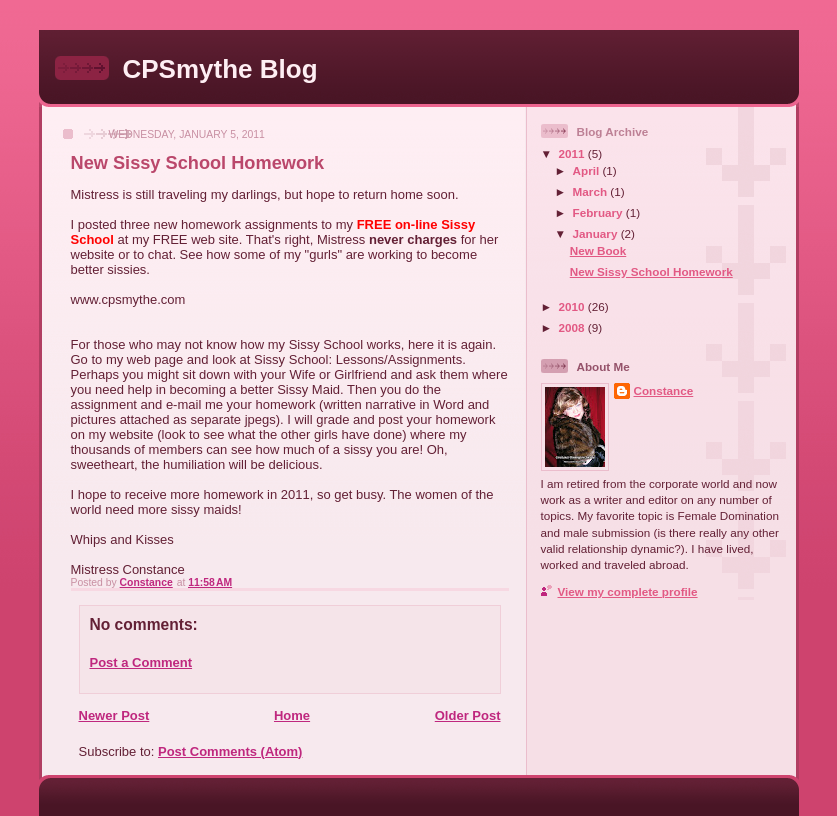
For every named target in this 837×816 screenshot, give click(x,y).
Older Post (468, 715)
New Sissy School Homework (651, 271)
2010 (573, 306)
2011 (573, 153)
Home (292, 715)
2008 (573, 327)
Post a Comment (141, 662)
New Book (598, 250)
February (599, 212)
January (597, 233)
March (592, 191)
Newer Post (114, 715)
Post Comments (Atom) (230, 751)
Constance (664, 390)
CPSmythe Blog (220, 69)
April (588, 170)
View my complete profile (628, 591)
